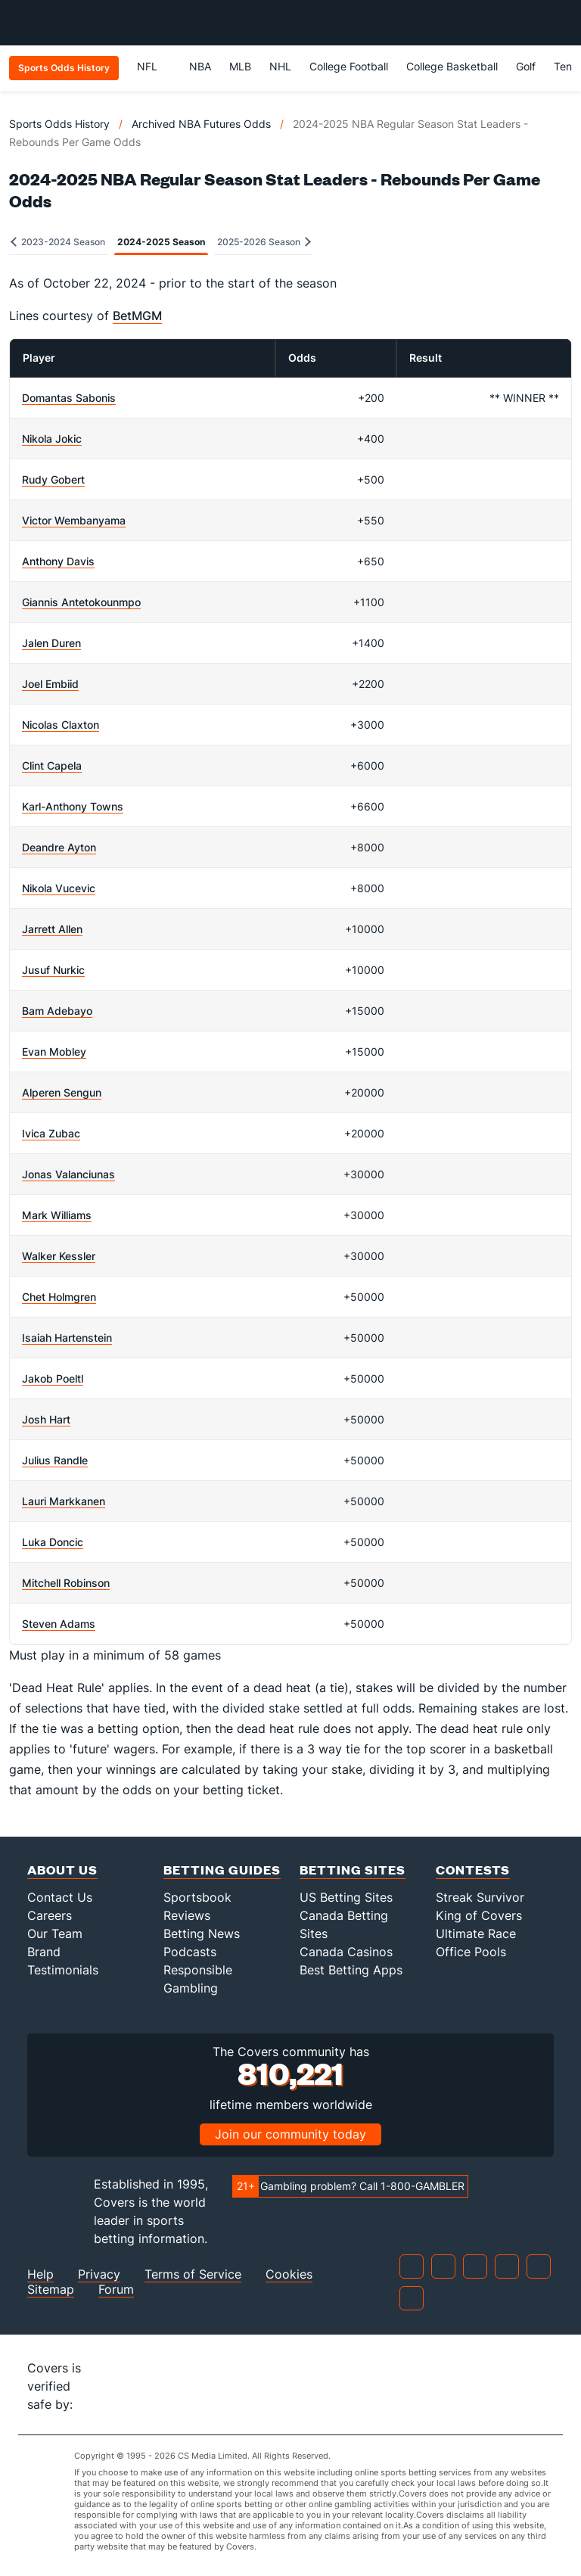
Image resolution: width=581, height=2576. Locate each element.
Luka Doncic (52, 1541)
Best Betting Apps (351, 1969)
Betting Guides (222, 1869)
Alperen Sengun (61, 1092)
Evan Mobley (54, 1051)
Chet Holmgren (59, 1296)
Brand (44, 1951)
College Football (348, 66)
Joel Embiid (50, 683)
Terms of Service (192, 2274)
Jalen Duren (51, 642)
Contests (473, 1869)
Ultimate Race (476, 1933)
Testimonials (62, 1969)
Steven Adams (58, 1623)
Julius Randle (55, 1460)
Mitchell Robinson (66, 1582)
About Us (62, 1869)
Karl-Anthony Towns (72, 806)
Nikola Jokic (52, 438)
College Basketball (452, 66)
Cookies (289, 2274)
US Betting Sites (346, 1897)
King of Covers (479, 1915)
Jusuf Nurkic (53, 969)
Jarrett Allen (52, 928)
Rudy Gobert (53, 479)
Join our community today (290, 2134)
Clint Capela (52, 765)
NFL (154, 66)
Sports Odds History (59, 123)
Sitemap (50, 2289)
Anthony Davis (58, 561)
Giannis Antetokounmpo (81, 602)
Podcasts (189, 1951)
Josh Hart (46, 1419)
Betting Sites (352, 1869)
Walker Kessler (58, 1255)
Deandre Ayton (59, 847)
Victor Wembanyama (74, 520)
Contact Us (59, 1897)
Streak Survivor (480, 1897)
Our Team (54, 1933)
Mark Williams (57, 1215)
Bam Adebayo (57, 1010)
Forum (116, 2289)
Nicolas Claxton (60, 724)
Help (40, 2274)
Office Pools (471, 1951)
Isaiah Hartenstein (67, 1337)
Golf (526, 66)
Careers (49, 1915)
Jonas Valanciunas (68, 1174)
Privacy (99, 2274)
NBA (200, 66)
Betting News (201, 1933)
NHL (280, 66)
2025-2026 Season (264, 241)
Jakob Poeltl (52, 1378)
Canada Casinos (346, 1951)
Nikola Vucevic (58, 888)
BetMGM (137, 315)
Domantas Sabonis (69, 397)
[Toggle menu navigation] (561, 22)
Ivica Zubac (51, 1133)
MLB (240, 66)
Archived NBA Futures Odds (201, 123)
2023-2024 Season (58, 241)
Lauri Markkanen (63, 1501)
